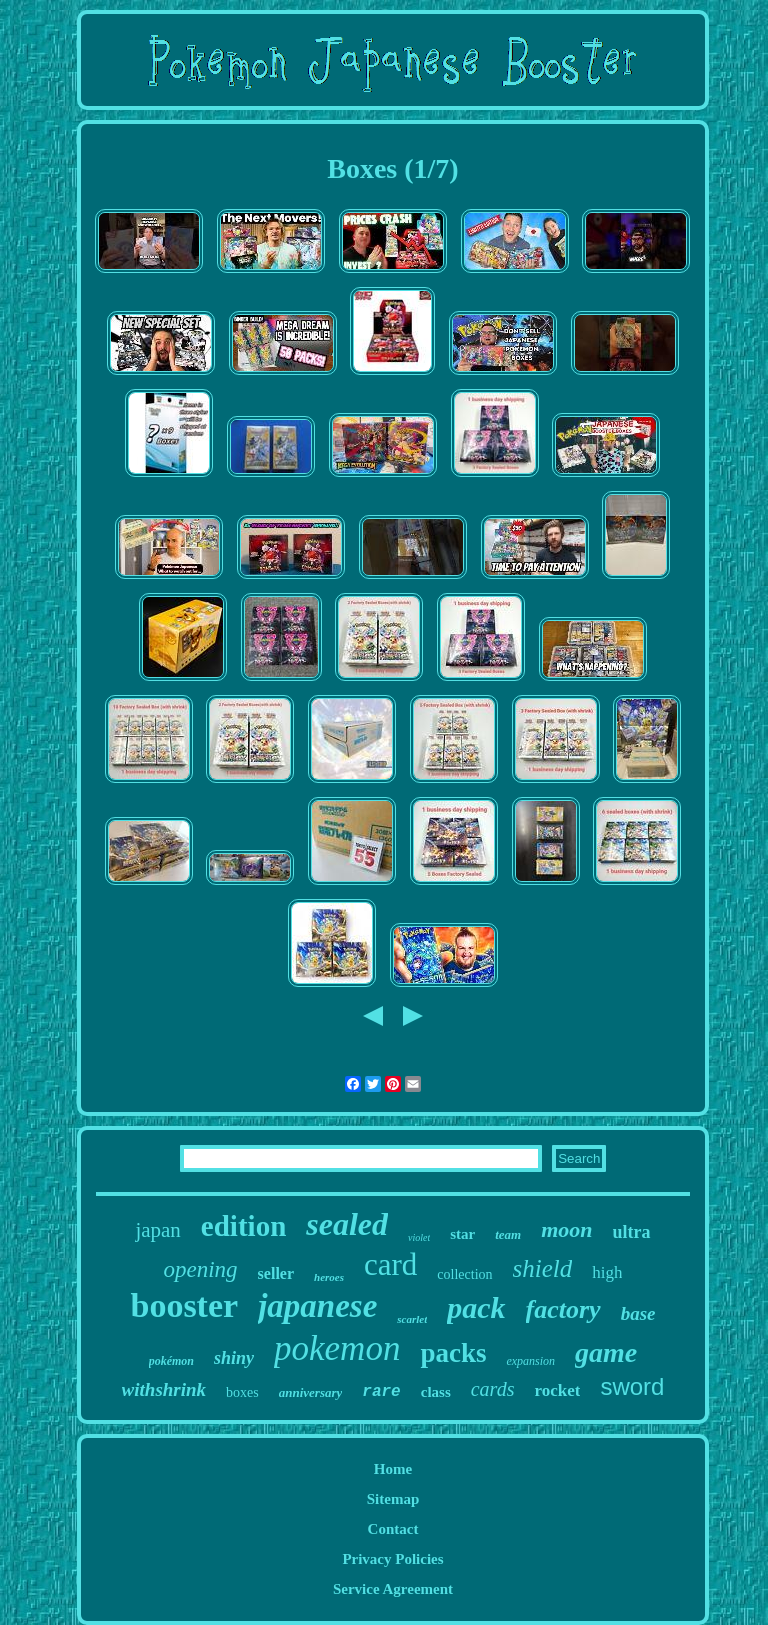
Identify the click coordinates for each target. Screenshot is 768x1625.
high (607, 1272)
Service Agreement (393, 1589)
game (606, 1352)
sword (632, 1386)
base (638, 1313)
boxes (242, 1392)
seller (276, 1273)
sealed (347, 1224)
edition (243, 1226)
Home (393, 1469)
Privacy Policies (392, 1559)
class (436, 1392)
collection (464, 1274)
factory (563, 1309)
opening (201, 1269)
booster (184, 1305)
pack (476, 1307)
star (462, 1234)
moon (566, 1229)
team (508, 1234)
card (390, 1264)
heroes (329, 1277)
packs (453, 1353)
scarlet (412, 1319)
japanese (317, 1306)
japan (157, 1230)
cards (493, 1389)
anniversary (311, 1392)
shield (543, 1268)
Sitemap (393, 1499)
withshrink (164, 1389)
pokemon (337, 1348)
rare (381, 1392)
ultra (632, 1232)
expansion (530, 1361)
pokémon (171, 1361)
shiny (234, 1358)
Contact (393, 1529)
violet (419, 1237)
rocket (557, 1390)
